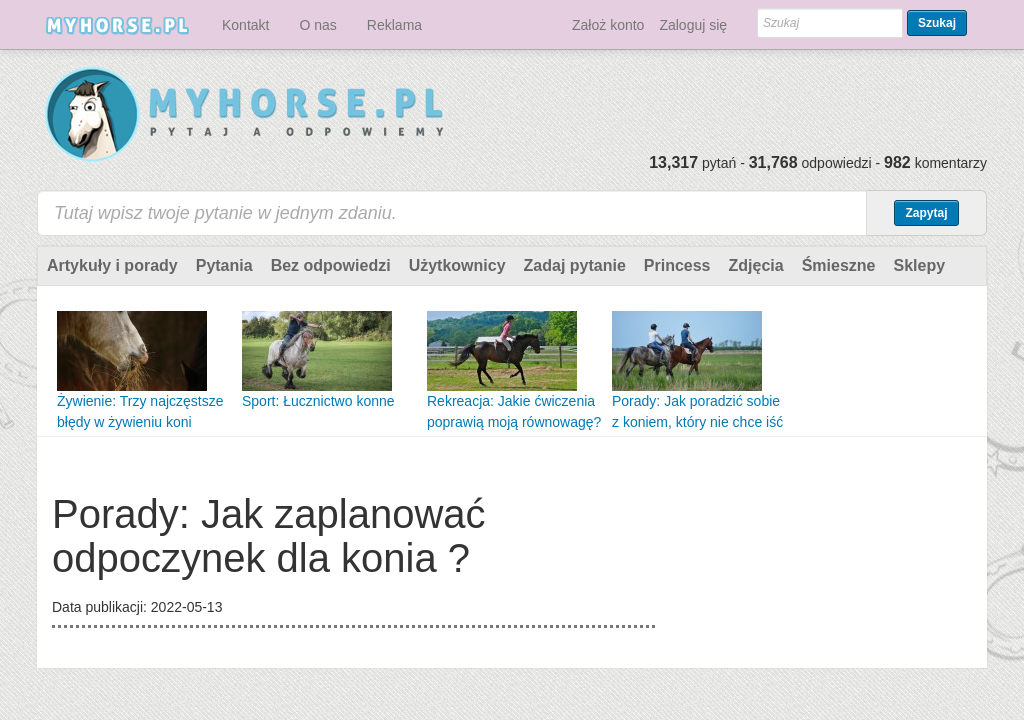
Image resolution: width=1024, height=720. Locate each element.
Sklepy (919, 265)
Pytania (224, 265)
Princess (677, 265)
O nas (317, 25)
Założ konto (608, 25)
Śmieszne (839, 265)
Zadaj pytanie (575, 265)
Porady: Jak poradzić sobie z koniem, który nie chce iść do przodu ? (697, 422)
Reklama (394, 25)
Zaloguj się (693, 25)
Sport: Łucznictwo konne (318, 401)
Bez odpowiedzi (331, 265)
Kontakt (245, 25)
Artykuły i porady (112, 265)
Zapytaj (926, 213)
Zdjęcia (756, 265)
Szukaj (937, 23)
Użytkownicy (457, 265)
